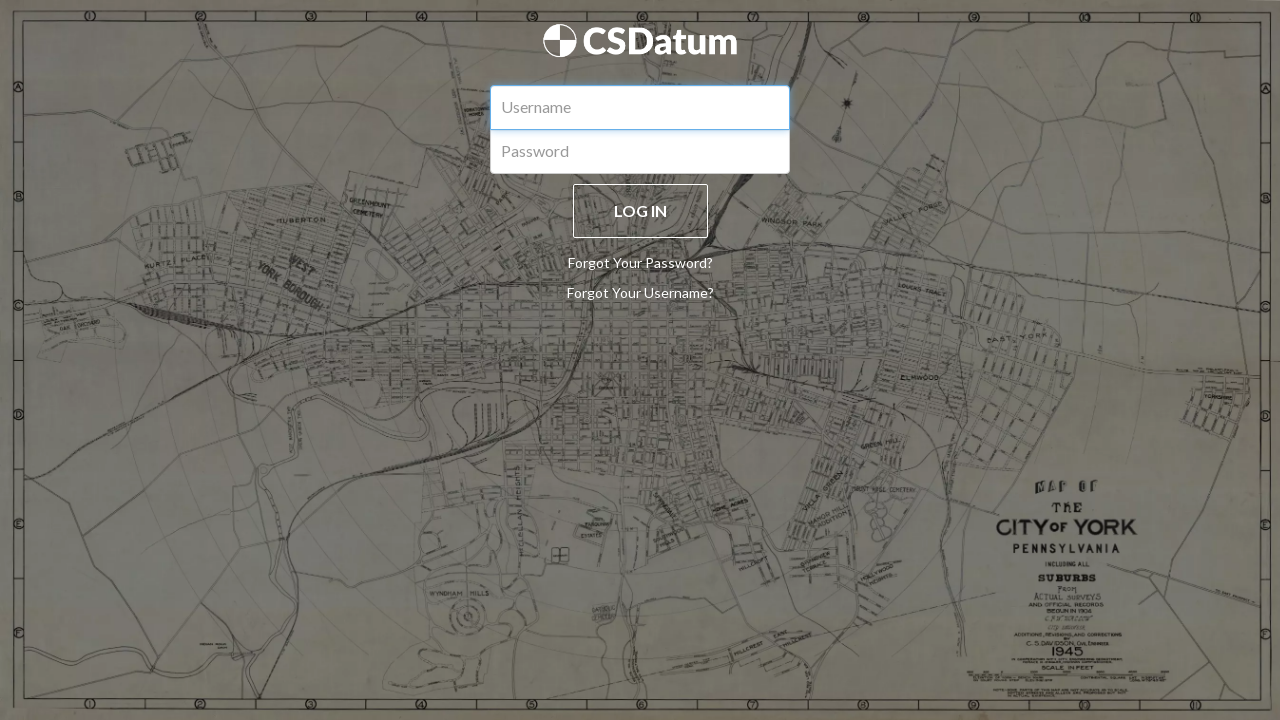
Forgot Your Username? (640, 292)
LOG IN (640, 210)
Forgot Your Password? (640, 262)
